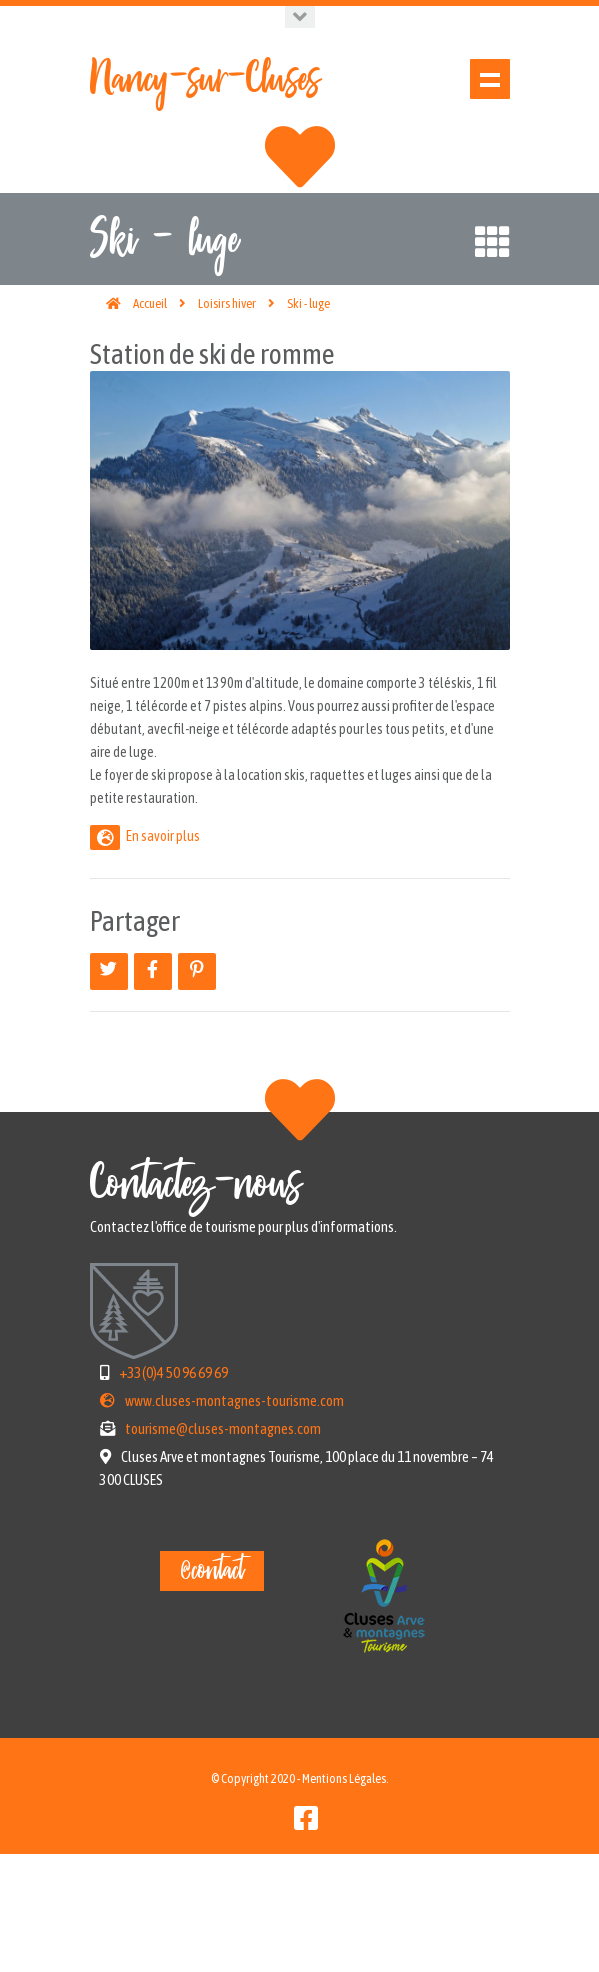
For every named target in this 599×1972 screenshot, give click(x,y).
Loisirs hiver (227, 421)
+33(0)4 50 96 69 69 (173, 1490)
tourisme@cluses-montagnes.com (223, 1546)
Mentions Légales (344, 1896)
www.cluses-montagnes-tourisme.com (234, 1518)
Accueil (150, 421)
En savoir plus (163, 954)
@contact (212, 1689)
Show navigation (490, 79)
